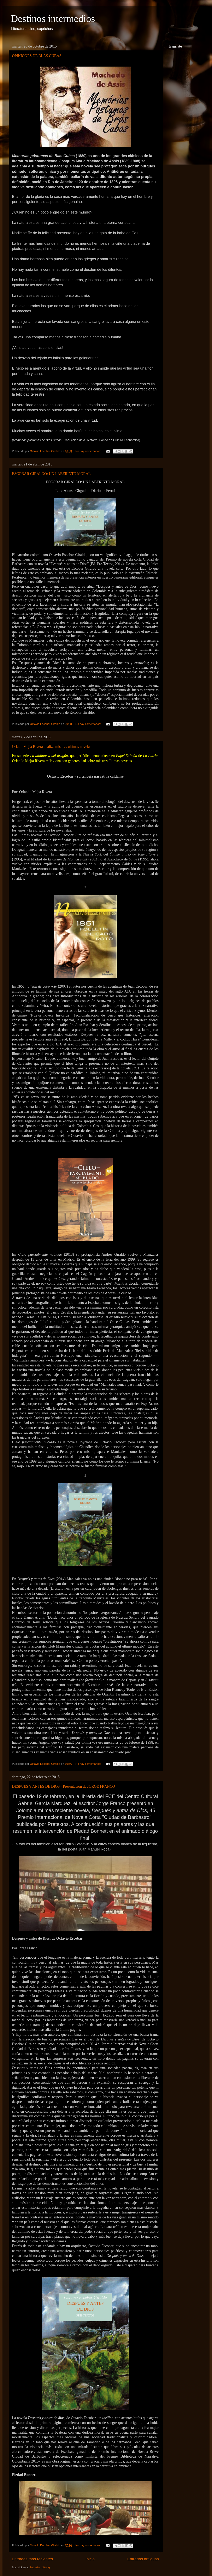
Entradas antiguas (143, 2559)
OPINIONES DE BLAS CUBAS (36, 56)
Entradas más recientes (32, 2559)
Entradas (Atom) (40, 2567)
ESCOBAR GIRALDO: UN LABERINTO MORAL (51, 474)
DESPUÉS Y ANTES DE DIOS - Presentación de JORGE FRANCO (63, 1786)
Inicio (90, 2559)
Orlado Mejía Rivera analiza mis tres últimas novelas (51, 747)
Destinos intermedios (53, 18)
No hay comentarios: (88, 451)
